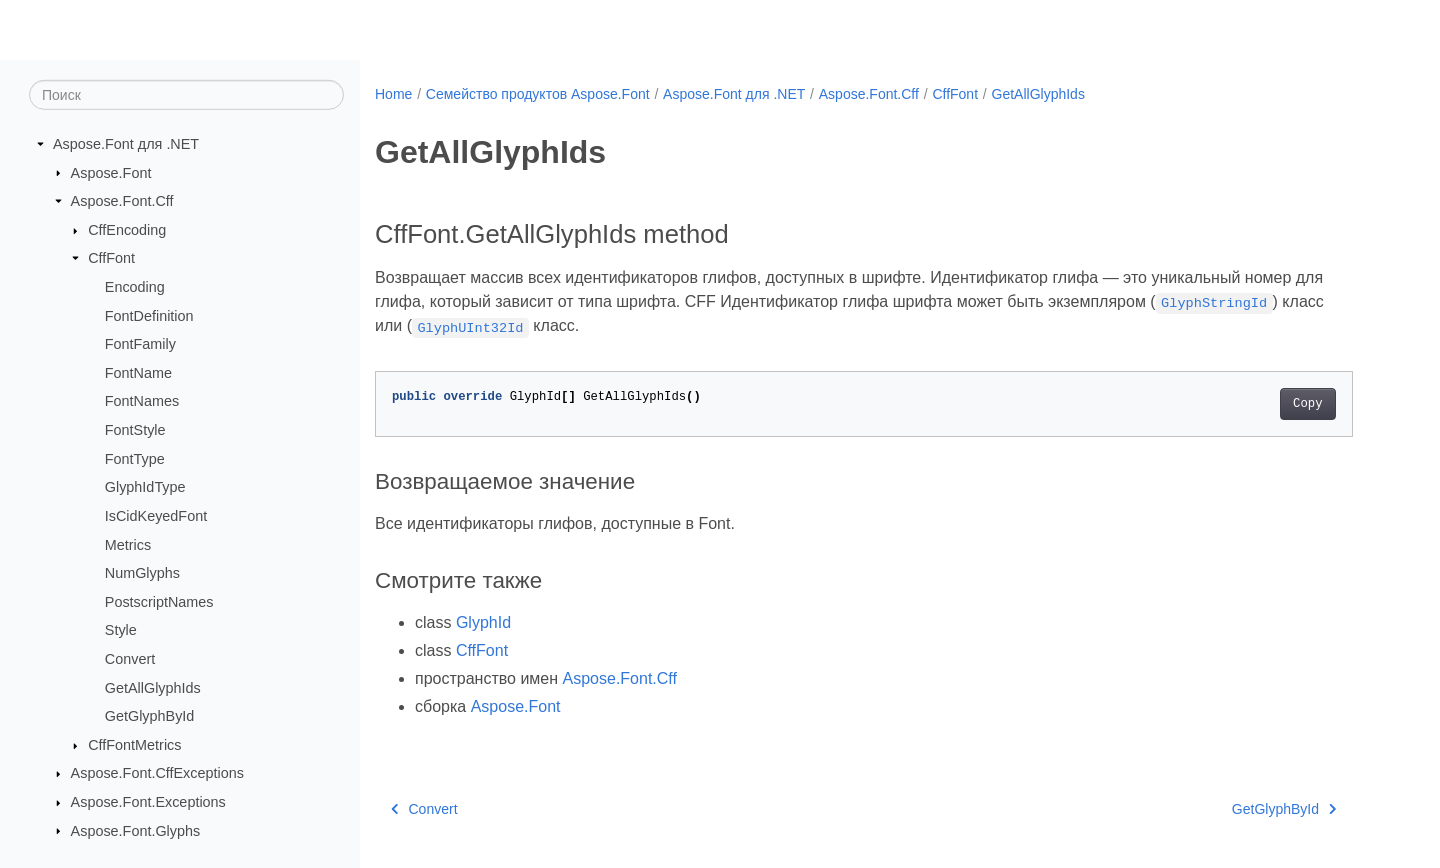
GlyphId (483, 622)
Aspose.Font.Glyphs (136, 830)
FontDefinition (149, 315)
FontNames (142, 401)
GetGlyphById (150, 716)
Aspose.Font (111, 172)
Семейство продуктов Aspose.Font (538, 94)
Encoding (135, 287)
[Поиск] (186, 95)
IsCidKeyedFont (156, 516)
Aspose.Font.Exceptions (148, 802)
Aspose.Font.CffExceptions (157, 773)
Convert (130, 659)
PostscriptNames (159, 602)
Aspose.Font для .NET (126, 144)
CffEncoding (127, 230)
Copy (1307, 404)
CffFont (111, 258)
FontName (138, 373)
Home (393, 94)
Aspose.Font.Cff (122, 201)
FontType (135, 459)
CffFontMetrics (134, 745)
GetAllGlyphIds (153, 687)
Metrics (128, 544)
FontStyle (135, 430)
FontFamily (140, 344)
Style (121, 630)
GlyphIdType (145, 487)
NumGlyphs (142, 573)
